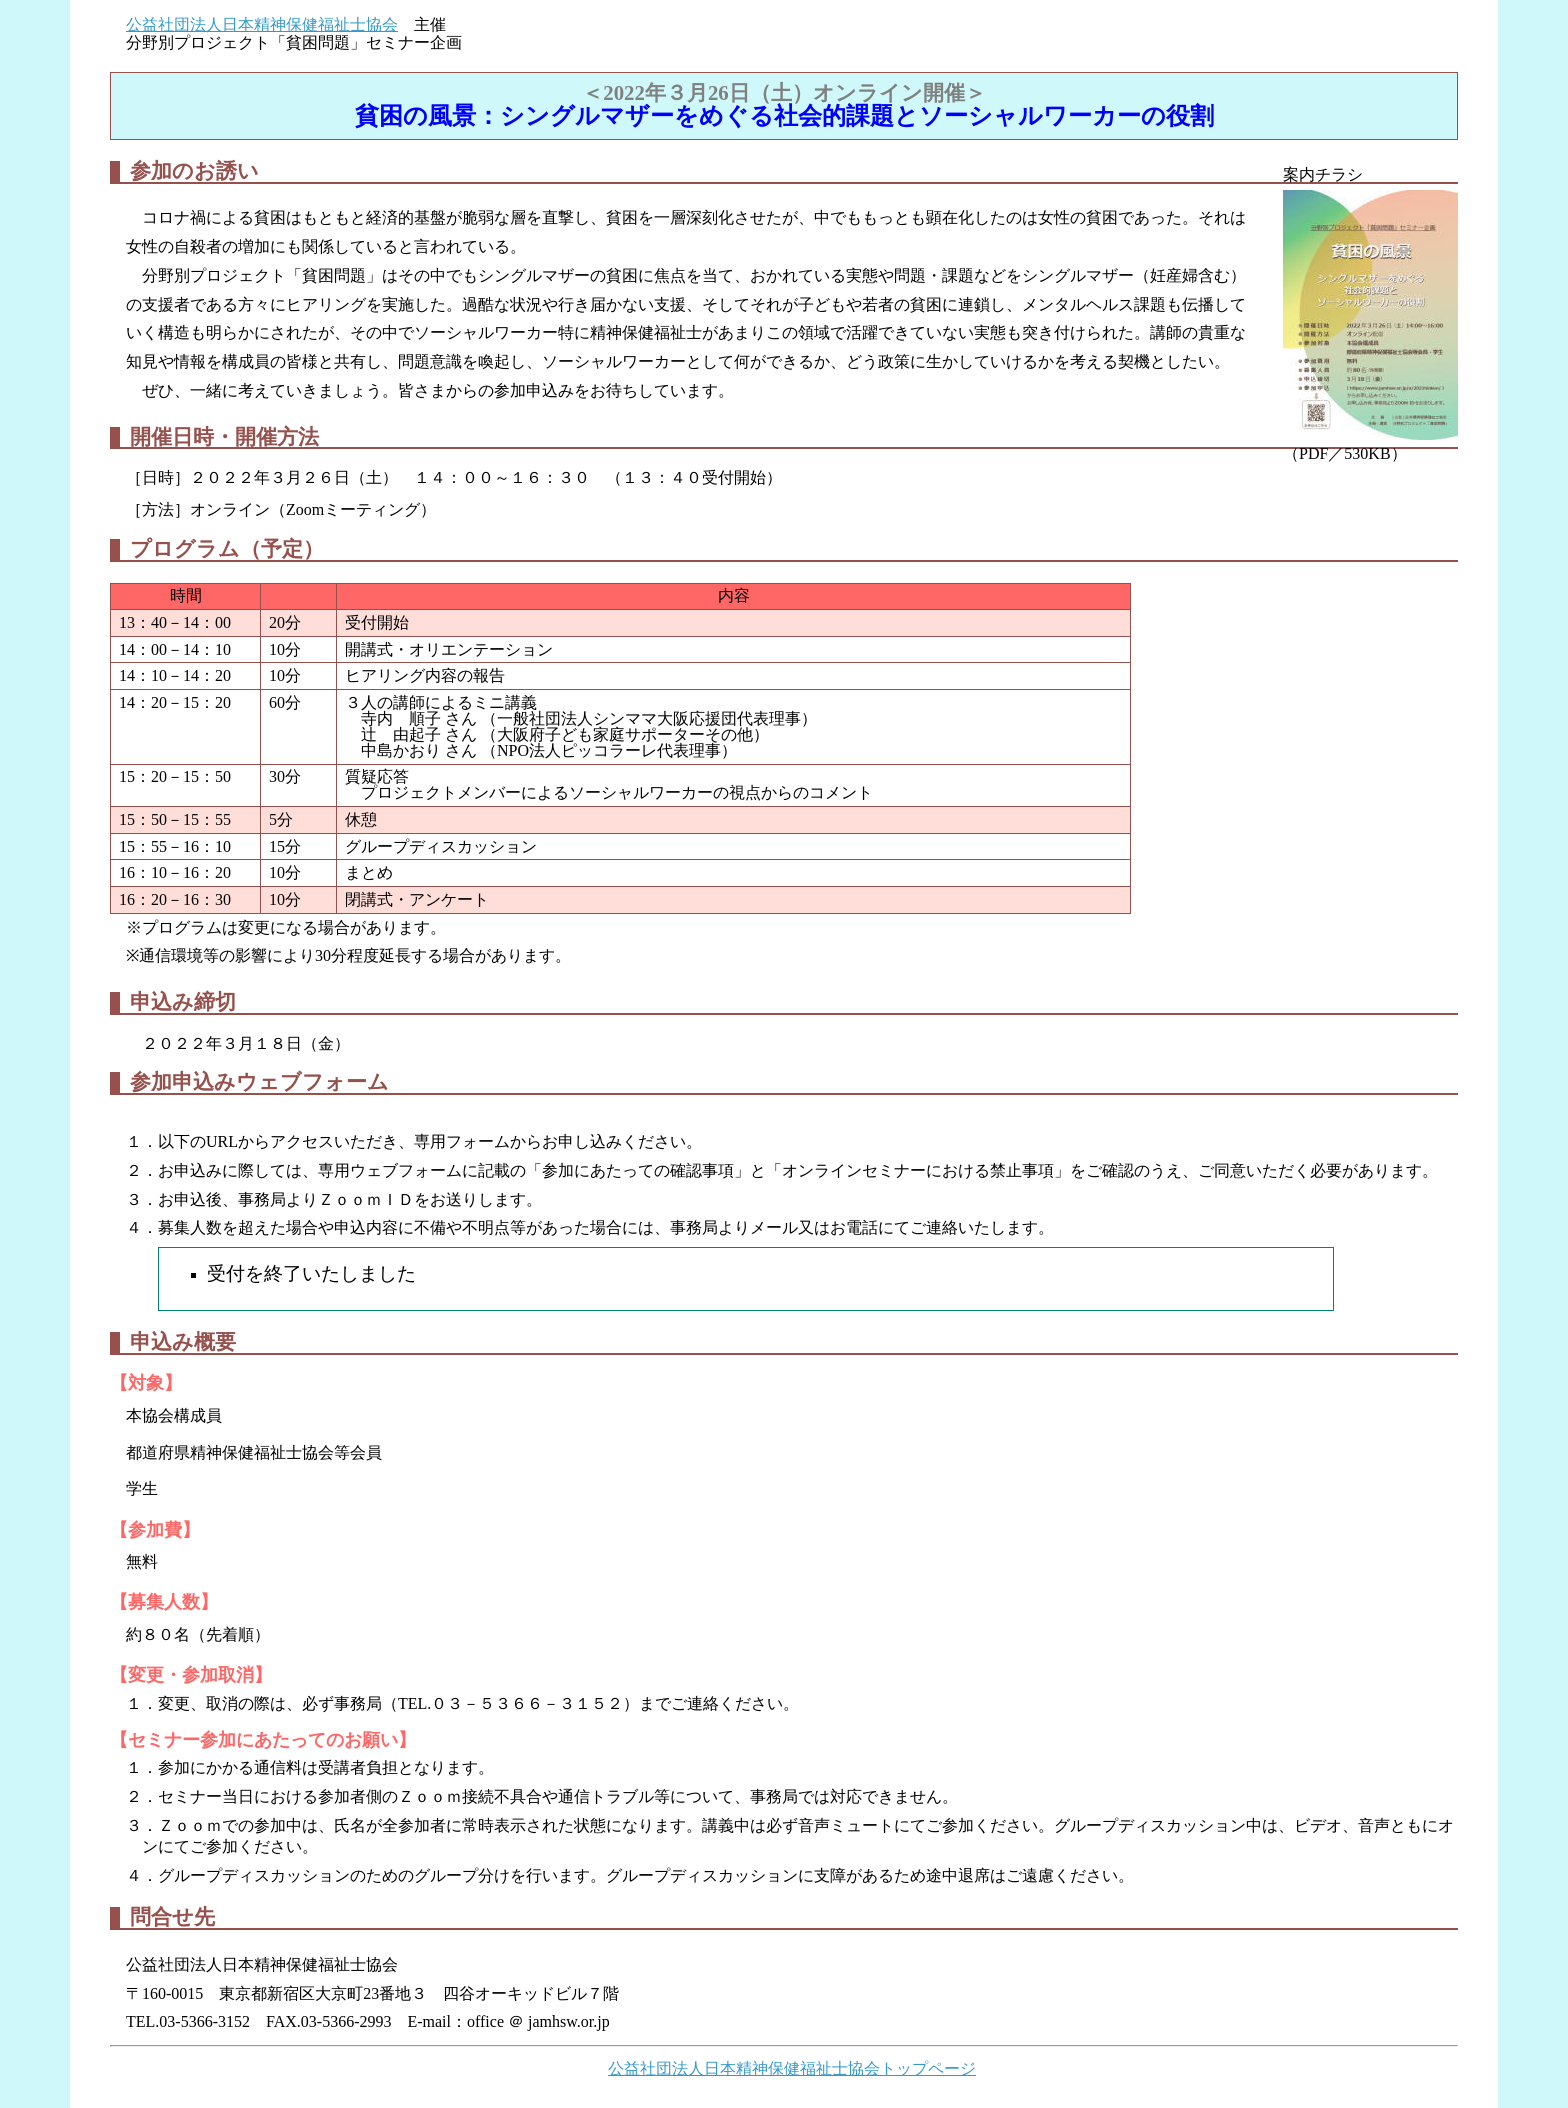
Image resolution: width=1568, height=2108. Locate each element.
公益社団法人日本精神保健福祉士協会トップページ (792, 2068)
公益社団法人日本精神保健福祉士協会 (262, 24)
